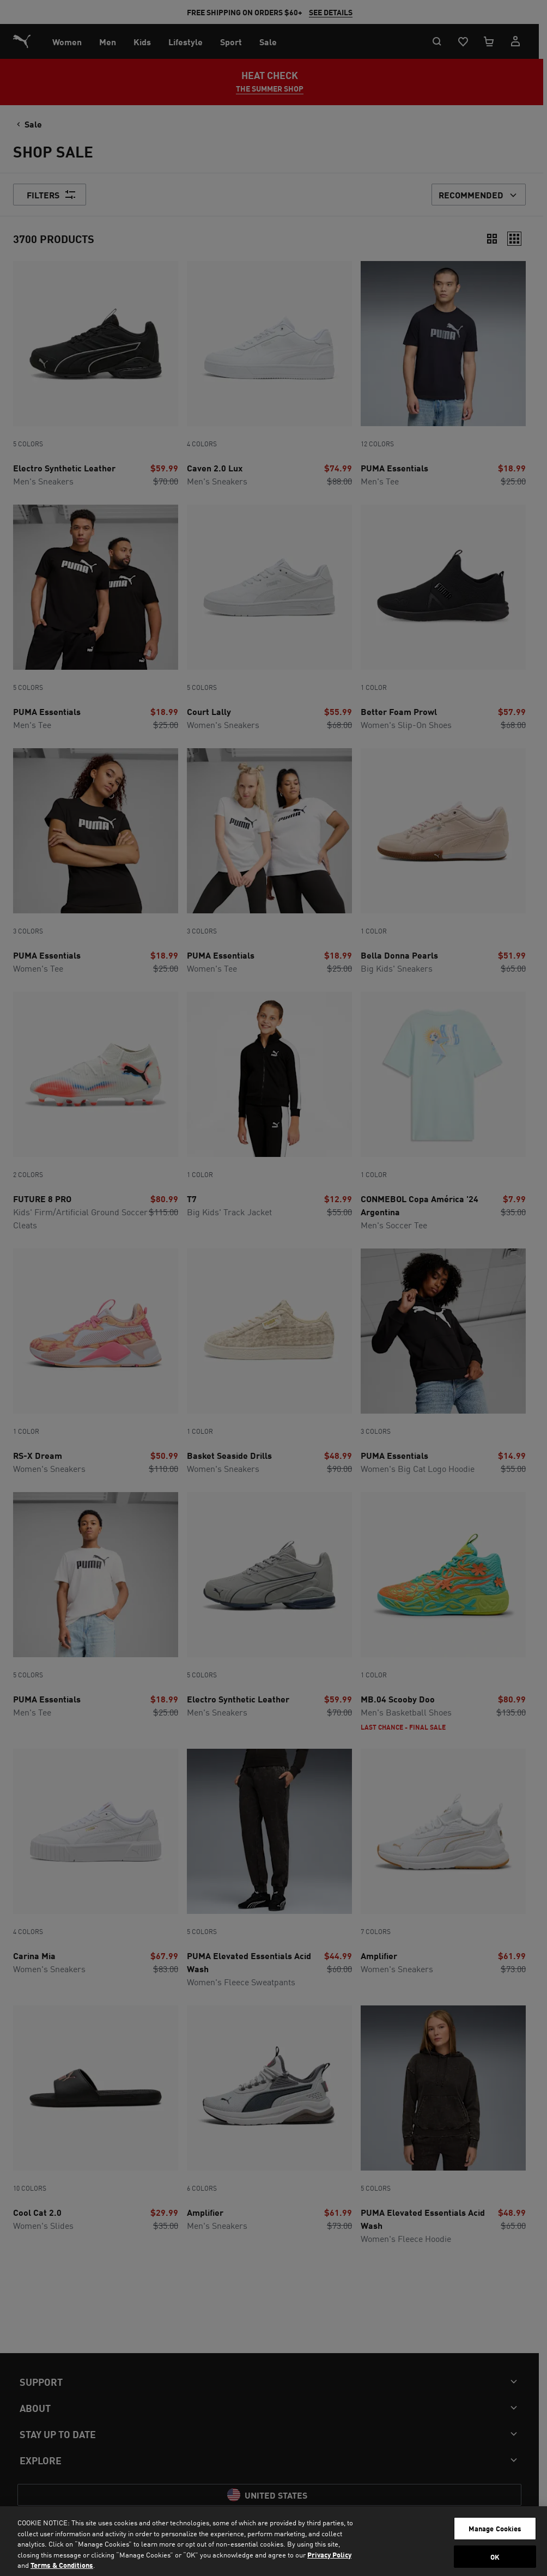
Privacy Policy (329, 2554)
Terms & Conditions (62, 2565)
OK (495, 2556)
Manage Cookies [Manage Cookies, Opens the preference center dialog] (495, 2528)
